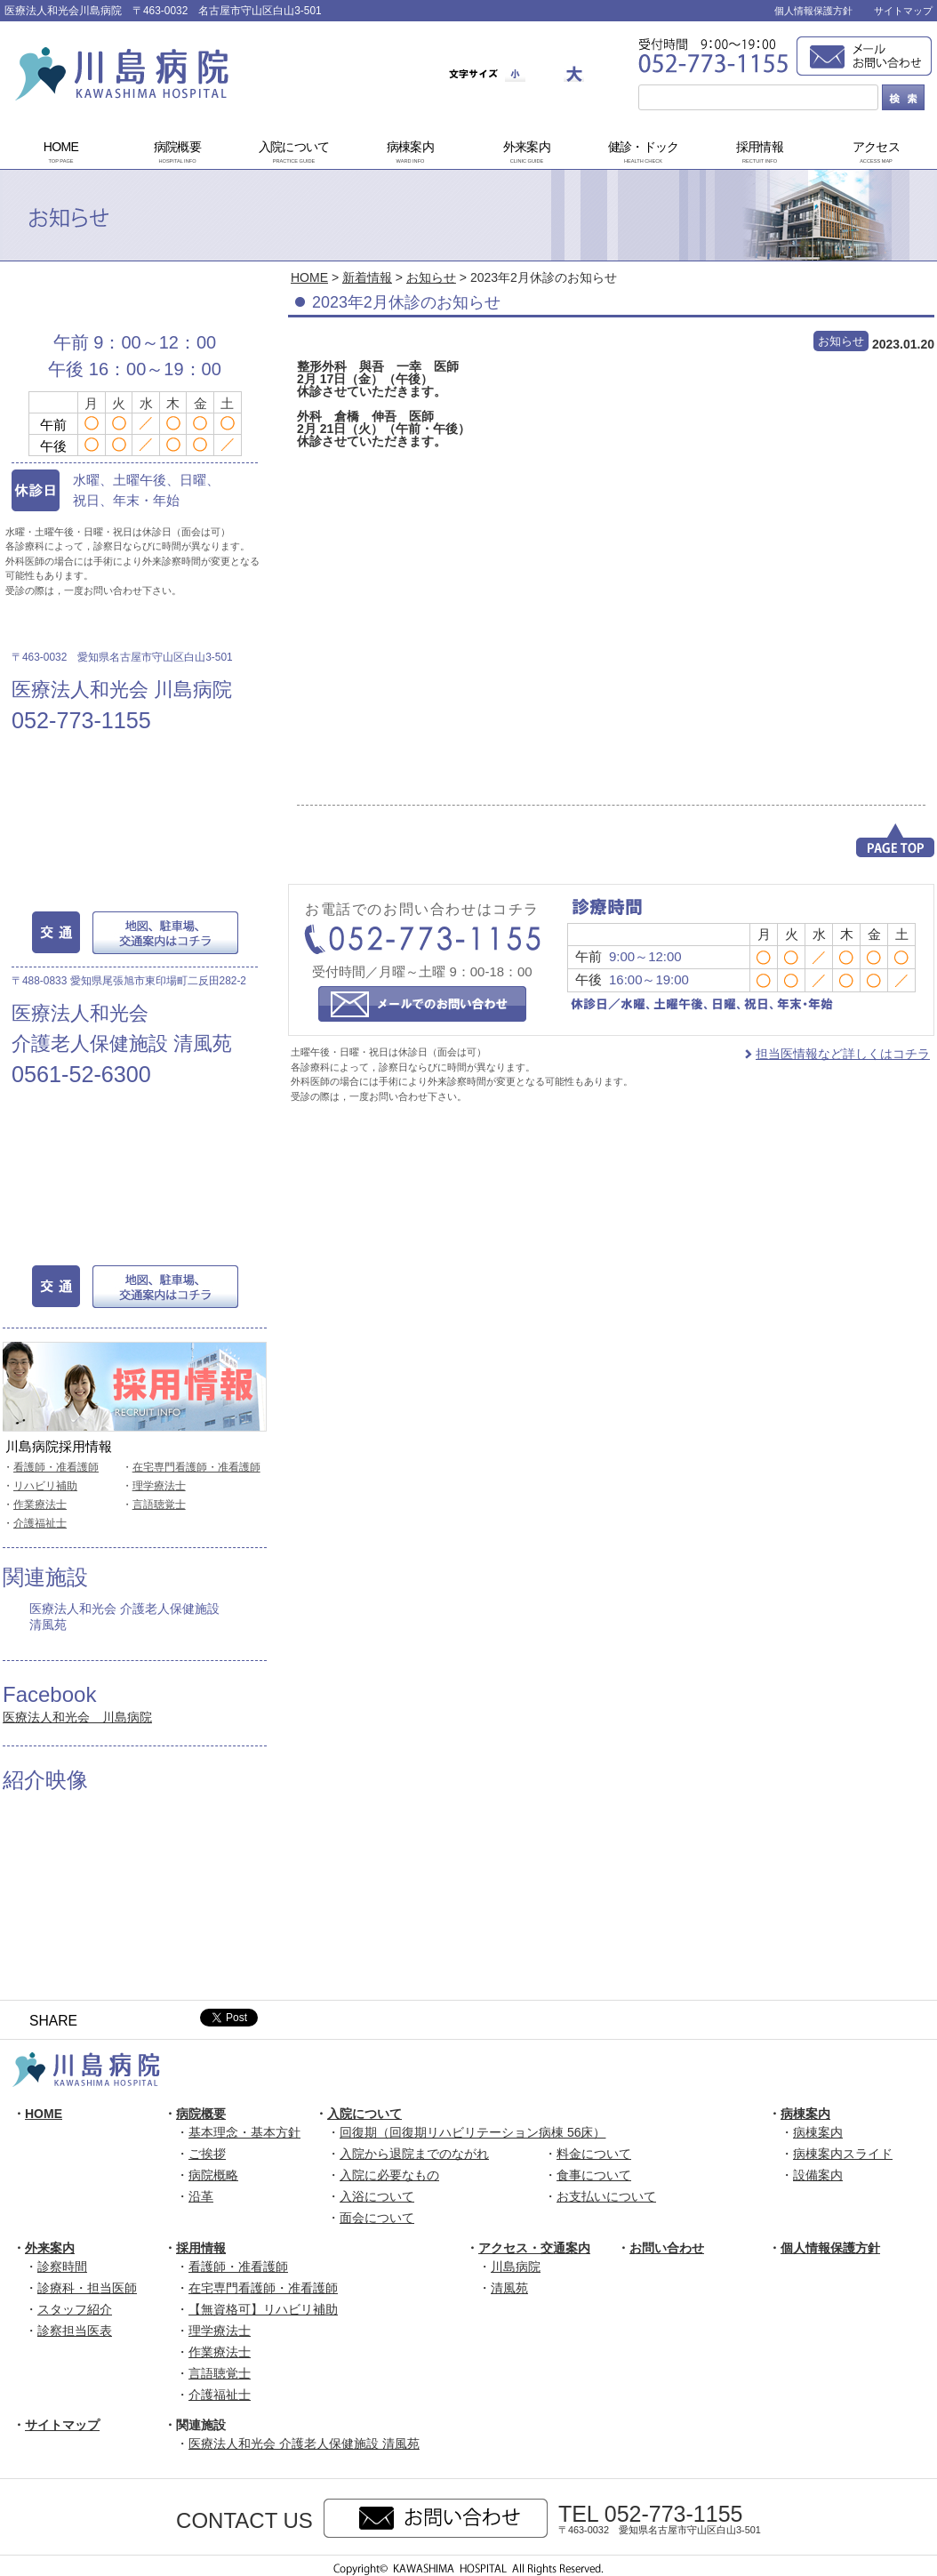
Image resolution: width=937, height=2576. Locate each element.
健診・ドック (643, 153)
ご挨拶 (207, 2154)
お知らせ (431, 277)
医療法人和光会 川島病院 (77, 1717)
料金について (594, 2154)
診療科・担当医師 (87, 2288)
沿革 (200, 2196)
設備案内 (818, 2175)
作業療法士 (40, 1504)
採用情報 (760, 153)
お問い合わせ (666, 2248)
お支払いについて (606, 2196)
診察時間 (62, 2266)
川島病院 (516, 2266)
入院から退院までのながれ (414, 2154)
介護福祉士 (40, 1523)
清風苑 (509, 2288)
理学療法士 (159, 1486)
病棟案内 (410, 153)
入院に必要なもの (389, 2175)
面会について (377, 2218)
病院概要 (177, 153)
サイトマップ (903, 10)
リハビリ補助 (45, 1486)
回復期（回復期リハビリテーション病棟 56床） (472, 2132)
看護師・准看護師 (56, 1467)
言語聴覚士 (159, 1504)
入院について (294, 153)
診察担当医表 (74, 2330)
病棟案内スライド (843, 2154)
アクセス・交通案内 (534, 2248)
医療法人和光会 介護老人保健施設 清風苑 (124, 1616)
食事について (594, 2175)
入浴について (377, 2196)
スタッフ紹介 (74, 2309)
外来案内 (527, 153)
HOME (61, 153)
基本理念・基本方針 (244, 2132)
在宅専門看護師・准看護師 (196, 1467)
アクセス (876, 153)
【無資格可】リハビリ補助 (263, 2309)
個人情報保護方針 (813, 10)
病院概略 (213, 2175)
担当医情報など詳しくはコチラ (843, 1054)
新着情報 (367, 277)
